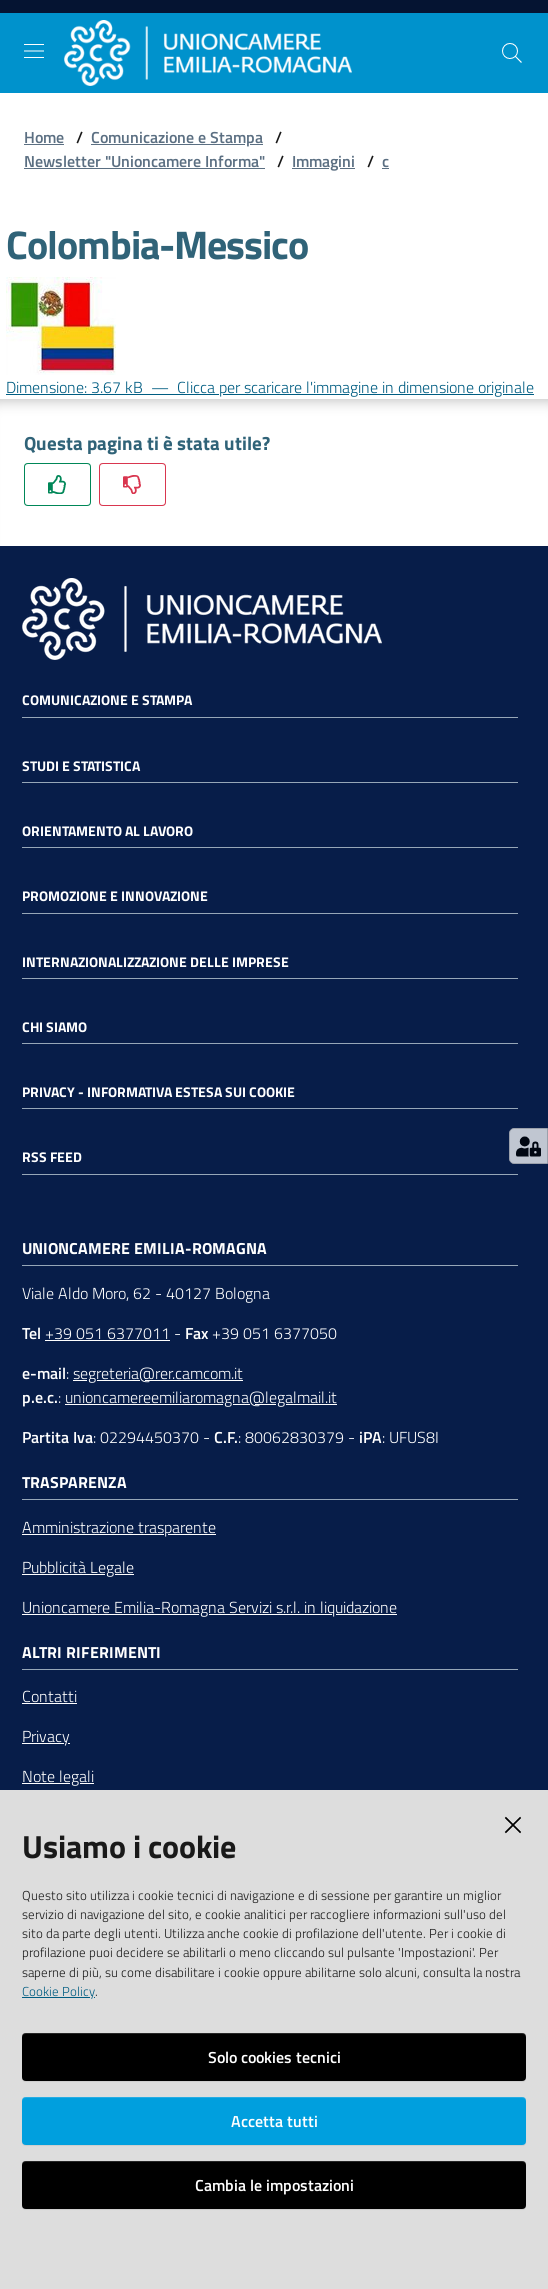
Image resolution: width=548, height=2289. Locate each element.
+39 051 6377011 (107, 1333)
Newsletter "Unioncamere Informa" (144, 161)
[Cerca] (512, 53)
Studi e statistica (81, 766)
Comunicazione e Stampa (177, 137)
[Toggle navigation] (34, 51)
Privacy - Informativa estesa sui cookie (158, 1092)
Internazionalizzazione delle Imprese (155, 962)
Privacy (46, 1736)
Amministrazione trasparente (119, 1527)
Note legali (58, 1776)
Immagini (323, 161)
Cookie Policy (58, 1991)
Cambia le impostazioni (274, 2185)
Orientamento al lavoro (107, 831)
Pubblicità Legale (78, 1567)
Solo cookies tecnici (274, 2057)
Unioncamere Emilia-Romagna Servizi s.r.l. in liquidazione (209, 1607)
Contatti (49, 1696)
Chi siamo (54, 1027)
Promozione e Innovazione (115, 896)
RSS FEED (52, 1157)
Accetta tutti (274, 2121)
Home (44, 137)
